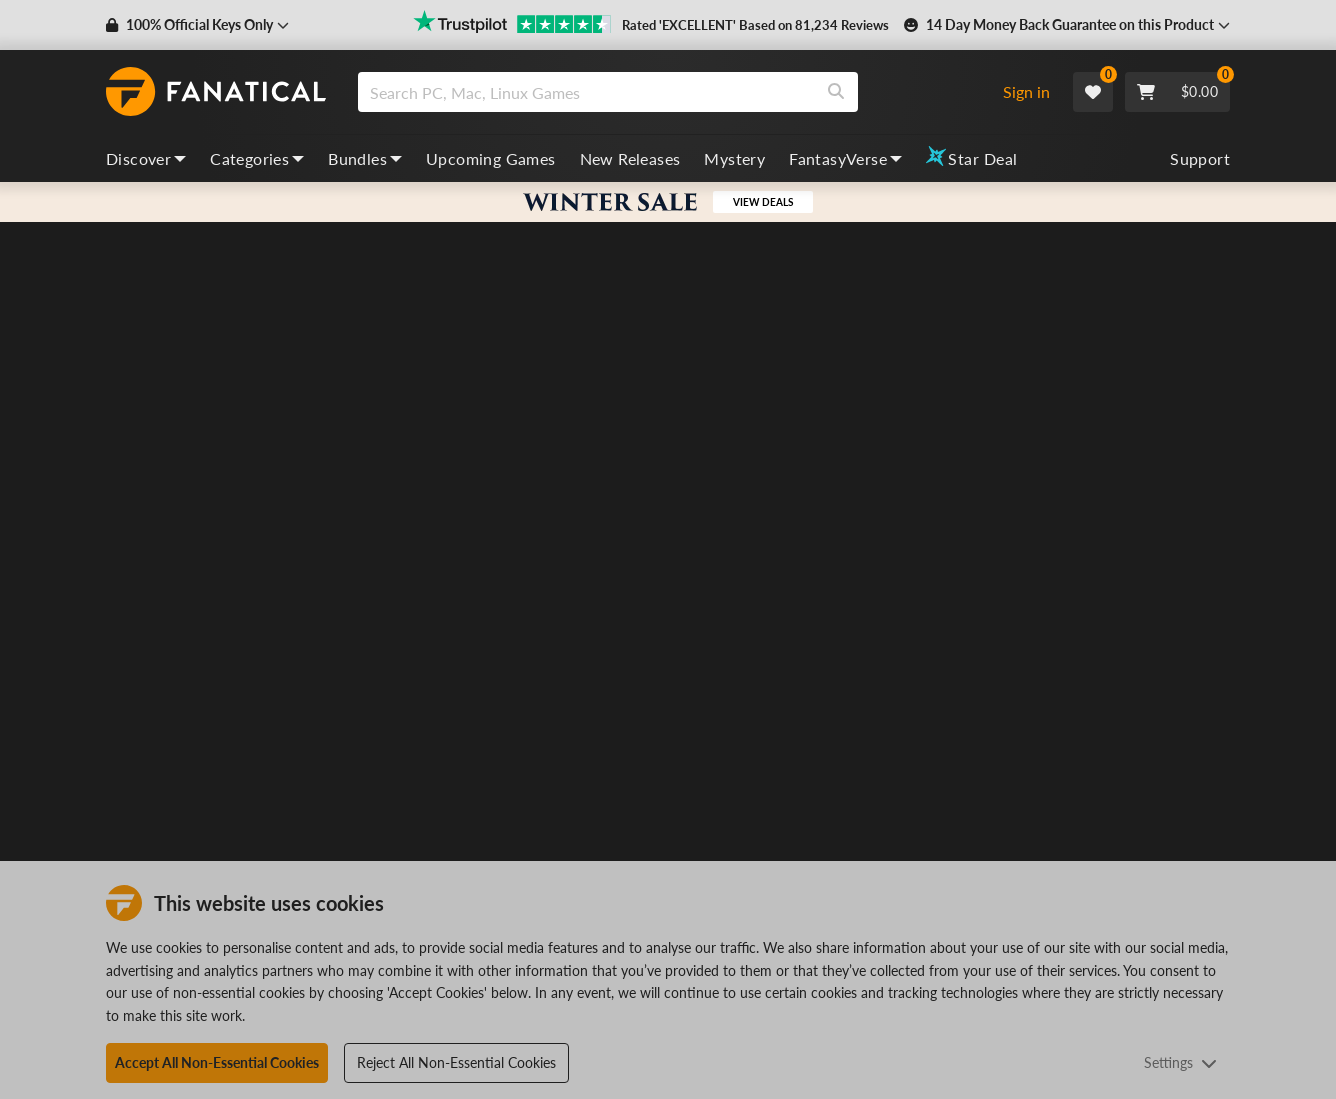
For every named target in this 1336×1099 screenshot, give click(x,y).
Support (1200, 158)
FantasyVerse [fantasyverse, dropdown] (845, 158)
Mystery (734, 158)
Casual (989, 494)
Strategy (1048, 494)
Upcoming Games (491, 158)
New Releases (630, 158)
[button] (197, 25)
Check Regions (915, 788)
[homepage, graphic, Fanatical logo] (216, 92)
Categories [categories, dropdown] (257, 158)
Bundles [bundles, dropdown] (365, 158)
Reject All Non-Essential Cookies (456, 1062)
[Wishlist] (1093, 92)
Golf (940, 494)
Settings (1180, 1062)
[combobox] (671, 92)
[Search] (836, 92)
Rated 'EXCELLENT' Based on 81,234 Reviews (755, 25)
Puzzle (892, 494)
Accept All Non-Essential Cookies (217, 1062)
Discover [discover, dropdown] (146, 158)
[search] (586, 92)
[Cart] (1177, 92)
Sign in (1026, 91)
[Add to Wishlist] (1212, 445)
